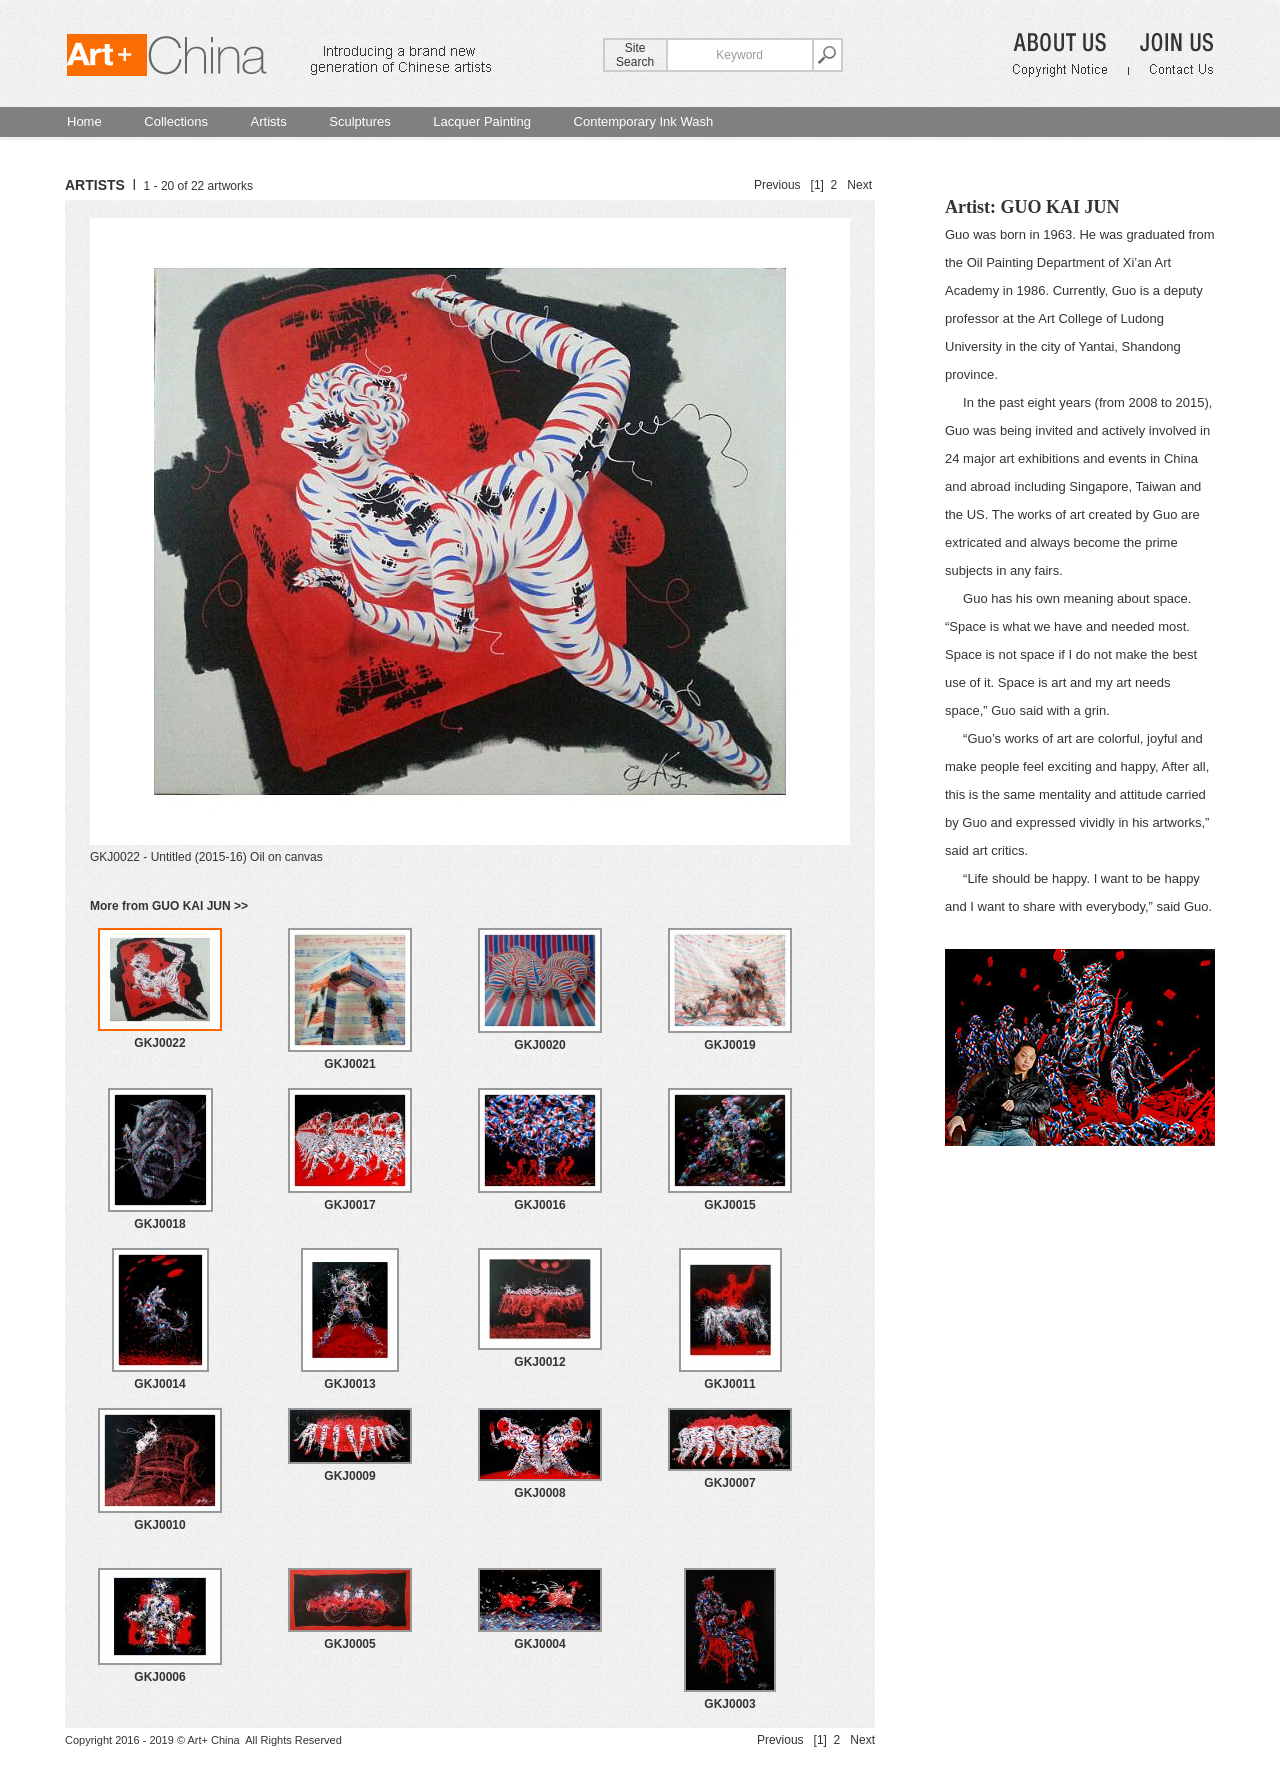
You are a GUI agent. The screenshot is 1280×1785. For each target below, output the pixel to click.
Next (859, 185)
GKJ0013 (349, 1384)
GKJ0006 (159, 1677)
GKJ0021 (349, 1064)
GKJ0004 (539, 1644)
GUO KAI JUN (1059, 207)
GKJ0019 (729, 1045)
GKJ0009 (349, 1476)
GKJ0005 (349, 1644)
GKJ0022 (159, 1043)
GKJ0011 (729, 1384)
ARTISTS (95, 185)
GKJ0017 (349, 1205)
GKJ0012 (539, 1362)
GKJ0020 (539, 1045)
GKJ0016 (539, 1205)
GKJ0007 (729, 1483)
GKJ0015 (729, 1205)
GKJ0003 (729, 1704)
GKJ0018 (159, 1224)
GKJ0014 (159, 1384)
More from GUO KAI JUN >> (169, 906)
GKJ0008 (539, 1493)
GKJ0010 (159, 1525)
